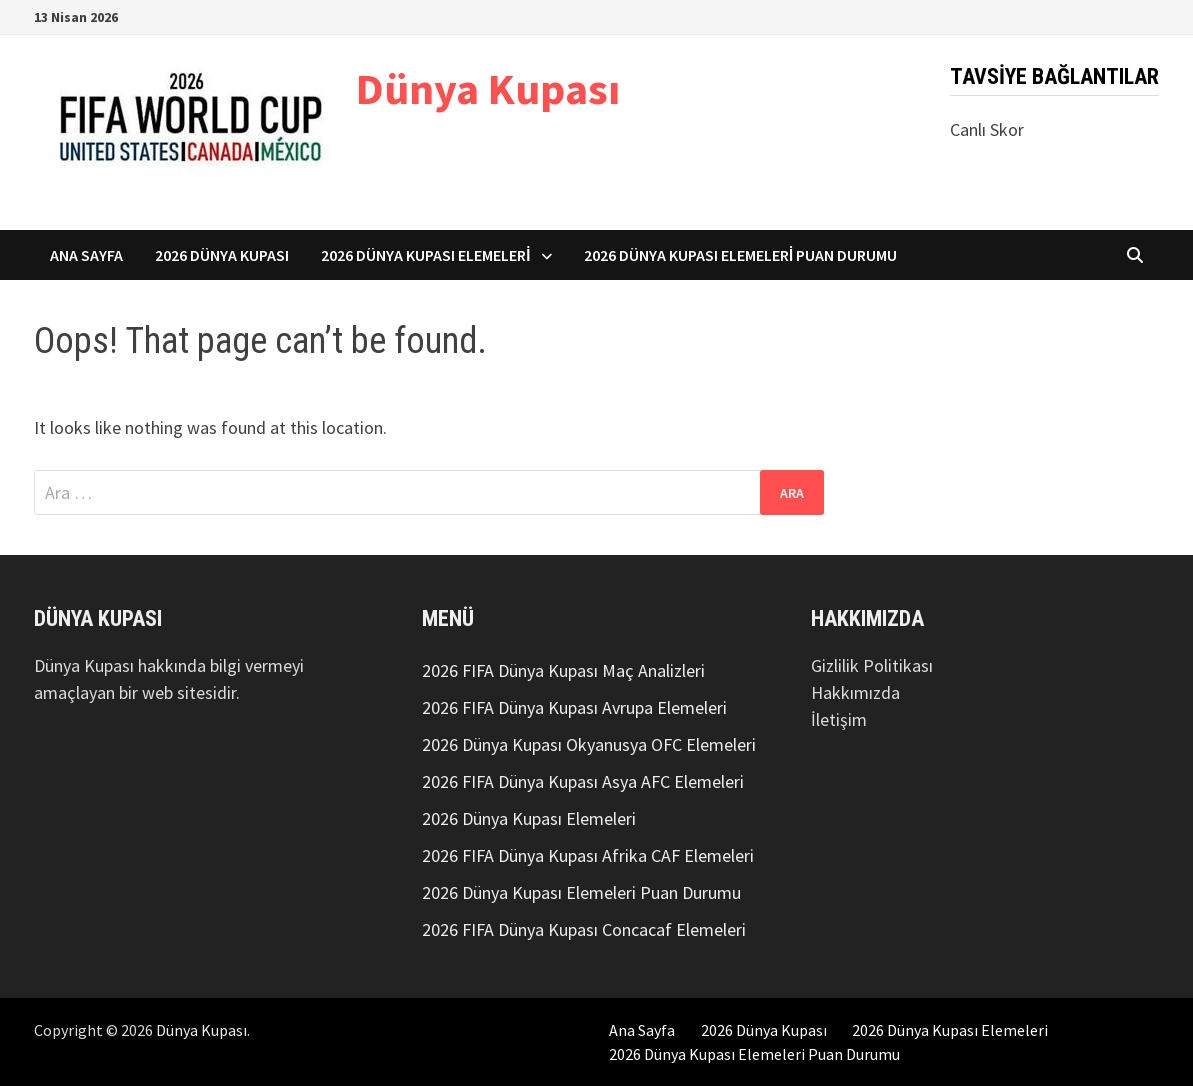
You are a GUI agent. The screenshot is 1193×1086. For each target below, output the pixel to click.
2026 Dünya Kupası (222, 255)
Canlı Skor (987, 129)
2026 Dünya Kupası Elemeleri (426, 255)
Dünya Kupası (488, 88)
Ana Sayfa (86, 255)
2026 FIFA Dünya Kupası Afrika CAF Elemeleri (588, 855)
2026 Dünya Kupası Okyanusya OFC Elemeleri (589, 744)
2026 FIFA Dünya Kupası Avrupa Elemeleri (574, 707)
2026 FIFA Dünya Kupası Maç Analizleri (563, 670)
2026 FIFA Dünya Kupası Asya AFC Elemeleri (583, 781)
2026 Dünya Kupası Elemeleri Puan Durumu (741, 255)
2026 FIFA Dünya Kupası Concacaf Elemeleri (584, 929)
